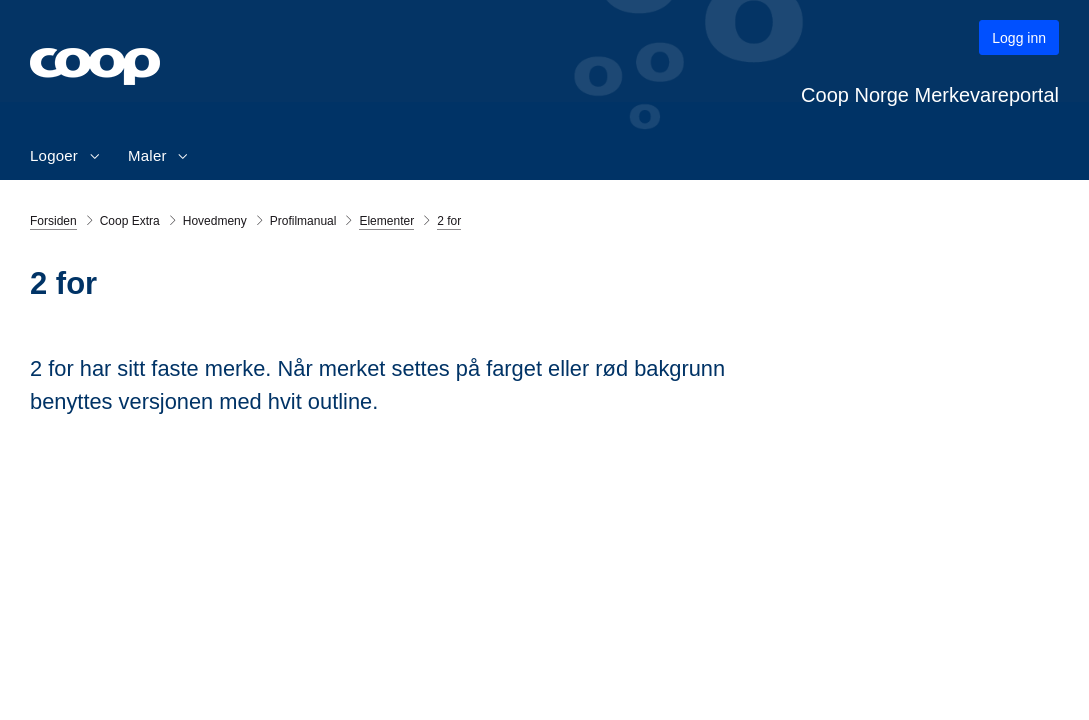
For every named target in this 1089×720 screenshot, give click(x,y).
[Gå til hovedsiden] (95, 65)
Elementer (386, 221)
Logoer (54, 155)
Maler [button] (147, 155)
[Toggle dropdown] (93, 155)
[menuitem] (69, 155)
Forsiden (53, 221)
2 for (449, 221)
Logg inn (1019, 38)
